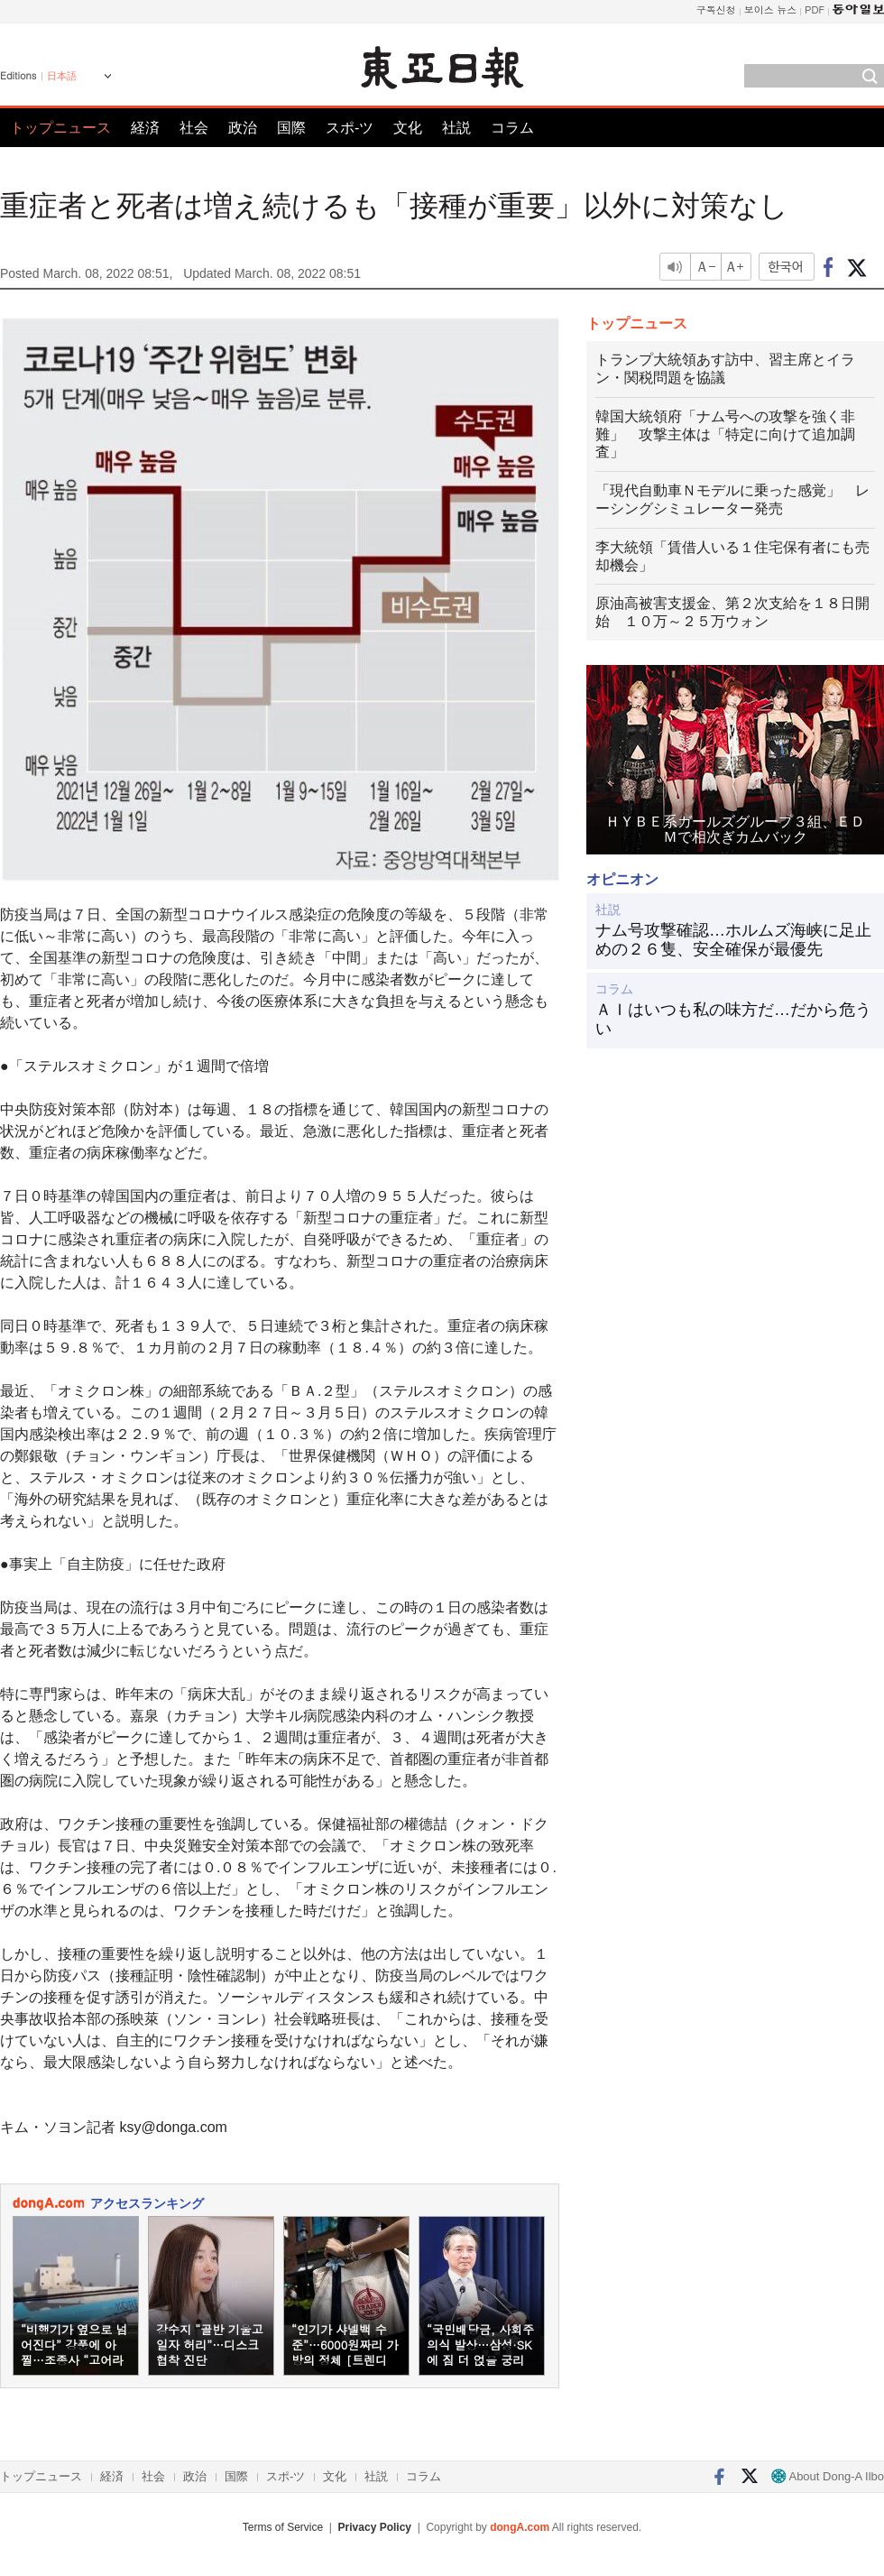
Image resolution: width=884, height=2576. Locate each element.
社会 (194, 127)
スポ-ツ (349, 127)
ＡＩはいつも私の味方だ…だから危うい (733, 1020)
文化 (407, 127)
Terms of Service (283, 2527)
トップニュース (60, 127)
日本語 (62, 75)
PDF (814, 9)
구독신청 (716, 9)
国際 (291, 127)
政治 (242, 127)
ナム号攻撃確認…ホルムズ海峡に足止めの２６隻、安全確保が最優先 (733, 940)
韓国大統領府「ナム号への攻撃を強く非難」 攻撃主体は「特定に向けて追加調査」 (725, 434)
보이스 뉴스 (770, 9)
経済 (145, 127)
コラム (512, 127)
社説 (456, 127)
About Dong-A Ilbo (827, 2476)
